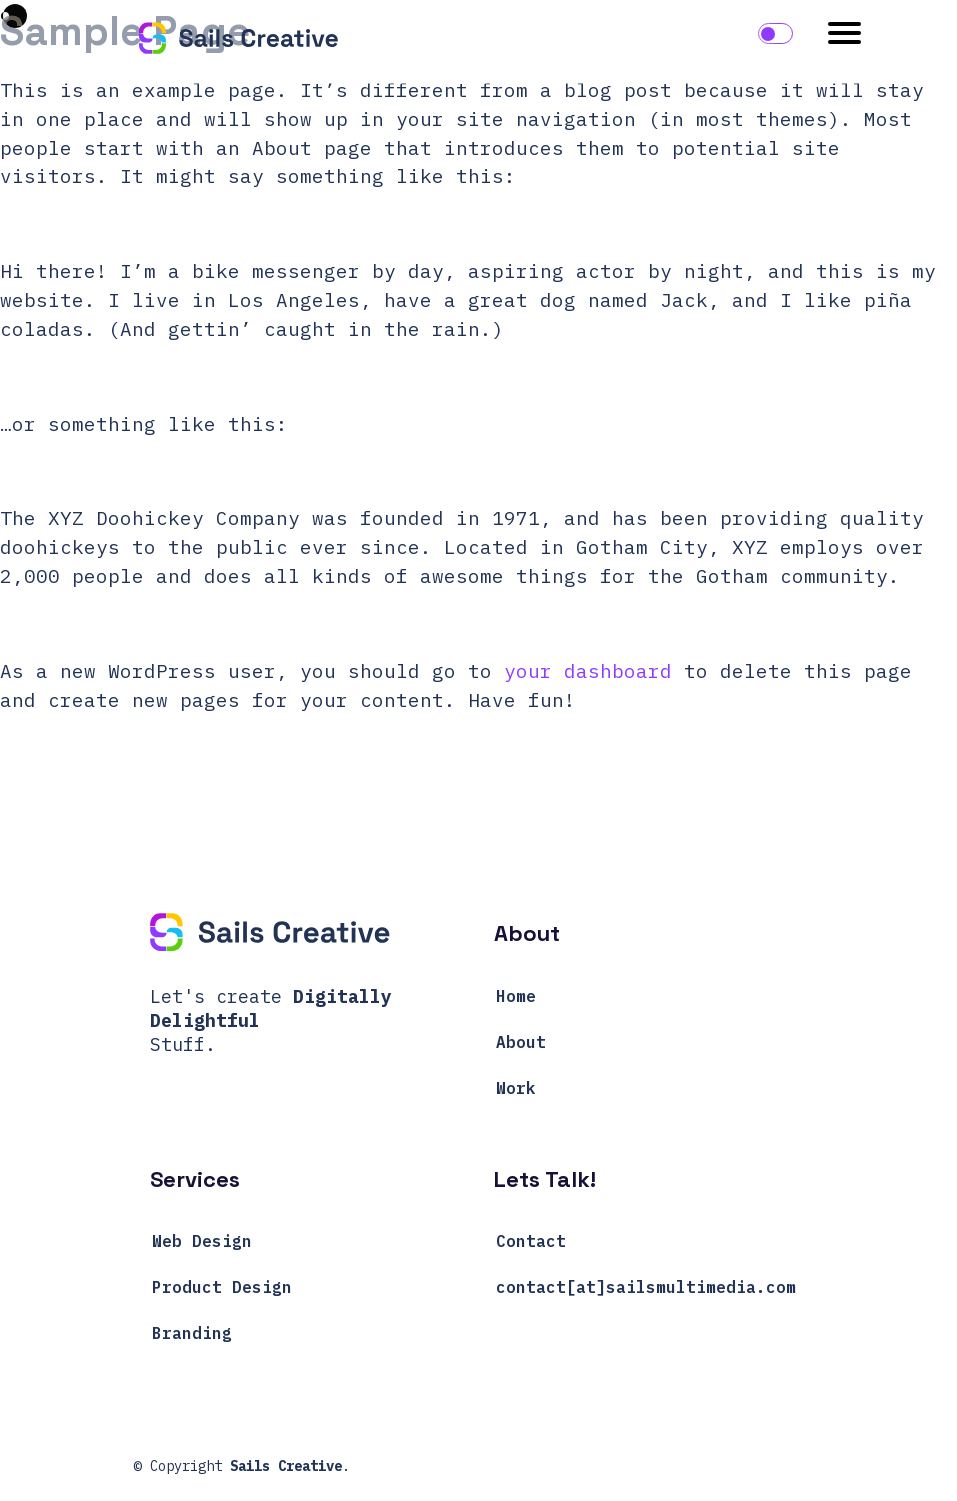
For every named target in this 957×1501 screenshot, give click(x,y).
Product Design (222, 1287)
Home (516, 996)
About (521, 1042)
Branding (192, 1333)
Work (516, 1088)
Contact (531, 1241)
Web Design (202, 1241)
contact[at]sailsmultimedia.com (646, 1287)
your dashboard (588, 670)
